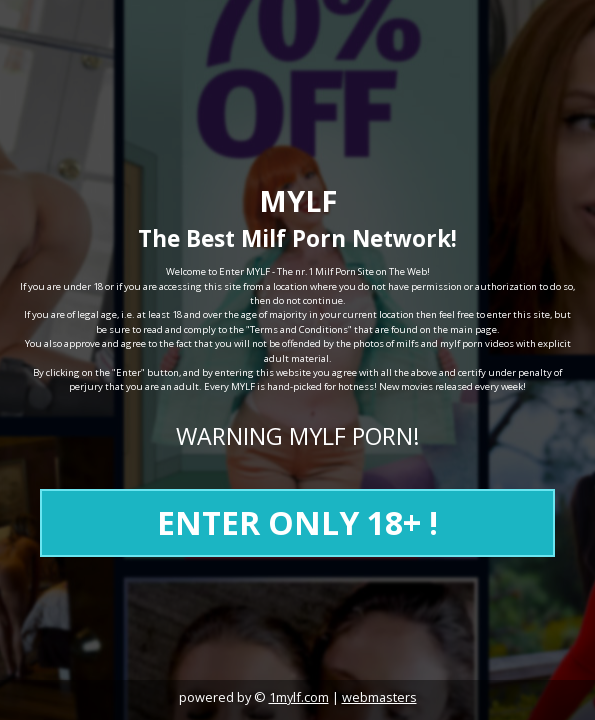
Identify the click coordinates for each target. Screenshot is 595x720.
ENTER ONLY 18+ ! (297, 522)
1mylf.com (299, 697)
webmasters (379, 697)
